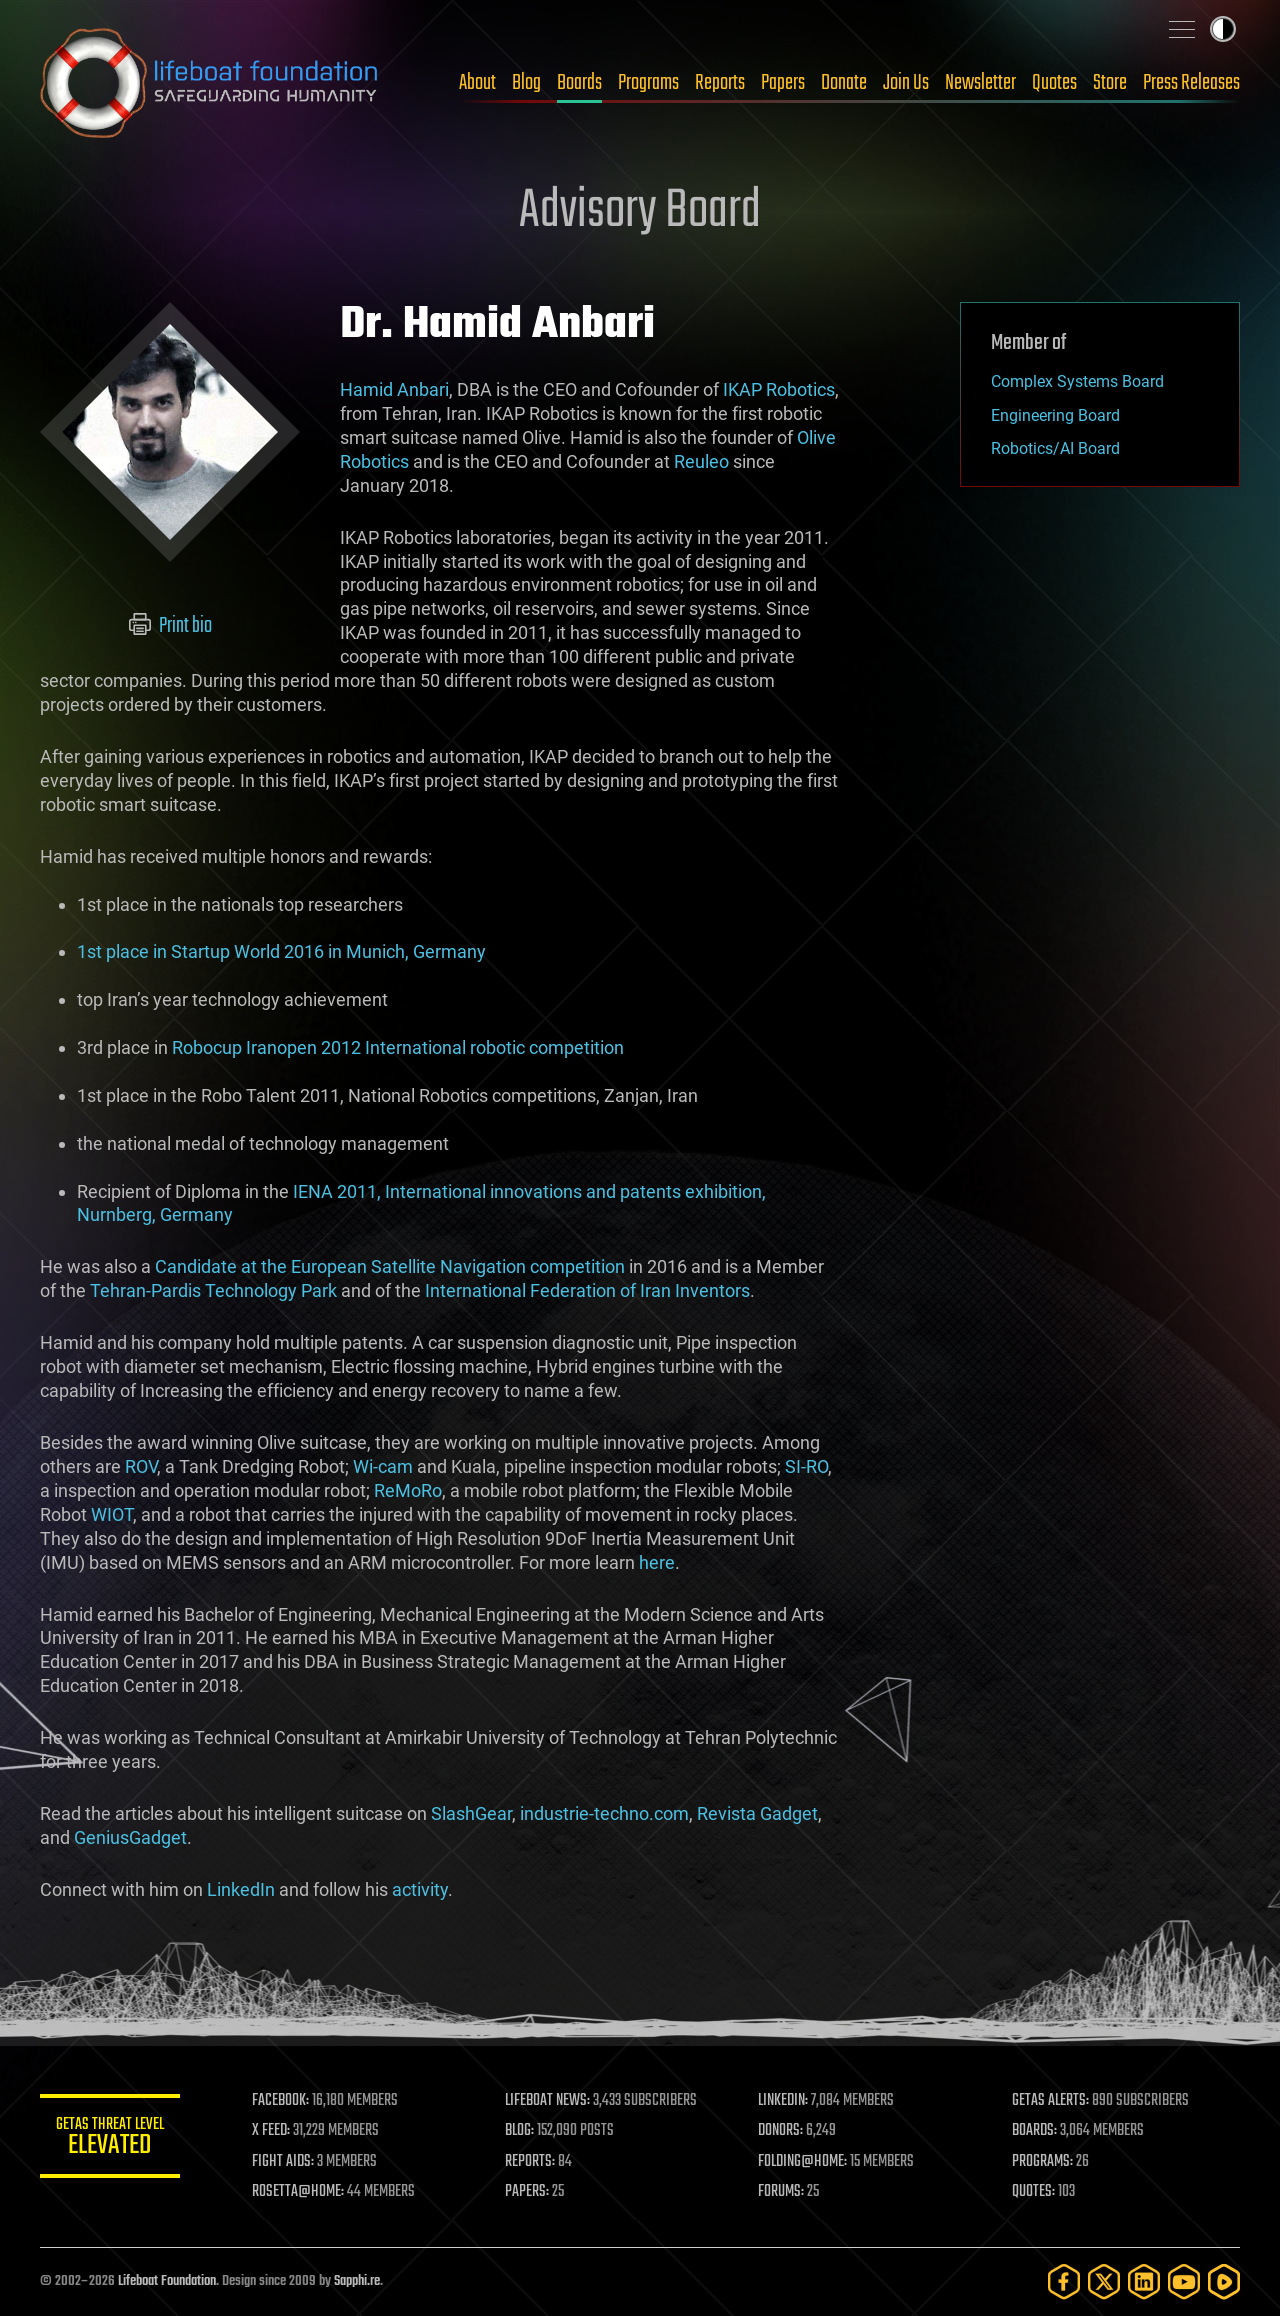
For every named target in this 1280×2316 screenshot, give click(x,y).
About (477, 83)
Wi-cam (383, 1466)
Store (1110, 83)
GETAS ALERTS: (1050, 2101)
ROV (141, 1466)
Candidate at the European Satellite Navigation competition (390, 1266)
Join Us (906, 83)
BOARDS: (1034, 2131)
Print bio (170, 626)
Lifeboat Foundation (167, 2281)
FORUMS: (782, 2192)
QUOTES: (1033, 2192)
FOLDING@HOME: (803, 2162)
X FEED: (271, 2131)
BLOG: (519, 2131)
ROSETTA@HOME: (298, 2192)
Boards (579, 83)
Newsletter (980, 83)
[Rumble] (1224, 2281)
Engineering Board (1055, 415)
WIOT (112, 1514)
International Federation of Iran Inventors (587, 1290)
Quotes (1054, 83)
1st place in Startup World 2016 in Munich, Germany (281, 951)
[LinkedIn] (1144, 2281)
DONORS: (781, 2131)
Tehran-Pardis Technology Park (213, 1290)
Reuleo (701, 461)
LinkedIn (241, 1889)
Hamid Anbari (394, 389)
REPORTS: (530, 2162)
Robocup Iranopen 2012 (266, 1047)
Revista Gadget (757, 1813)
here (657, 1562)
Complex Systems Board (1077, 381)
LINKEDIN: (784, 2101)
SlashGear (471, 1813)
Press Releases (1191, 83)
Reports (720, 83)
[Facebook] (1064, 2281)
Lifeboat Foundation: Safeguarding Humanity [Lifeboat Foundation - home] (210, 83)
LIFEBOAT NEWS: (547, 2101)
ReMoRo (408, 1490)
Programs (648, 83)
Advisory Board (640, 212)
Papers (783, 83)
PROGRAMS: (1042, 2162)
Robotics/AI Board (1055, 448)
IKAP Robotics (779, 389)
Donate (844, 83)
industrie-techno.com (604, 1813)
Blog (526, 83)
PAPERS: (527, 2192)
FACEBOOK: (280, 2101)
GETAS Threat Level (110, 2139)
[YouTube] (1184, 2281)
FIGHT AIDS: (283, 2162)
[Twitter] (1104, 2281)
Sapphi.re (357, 2281)
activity (420, 1889)
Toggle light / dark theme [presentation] (1223, 29)
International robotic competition (494, 1047)
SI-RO (806, 1466)
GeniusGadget (130, 1837)
